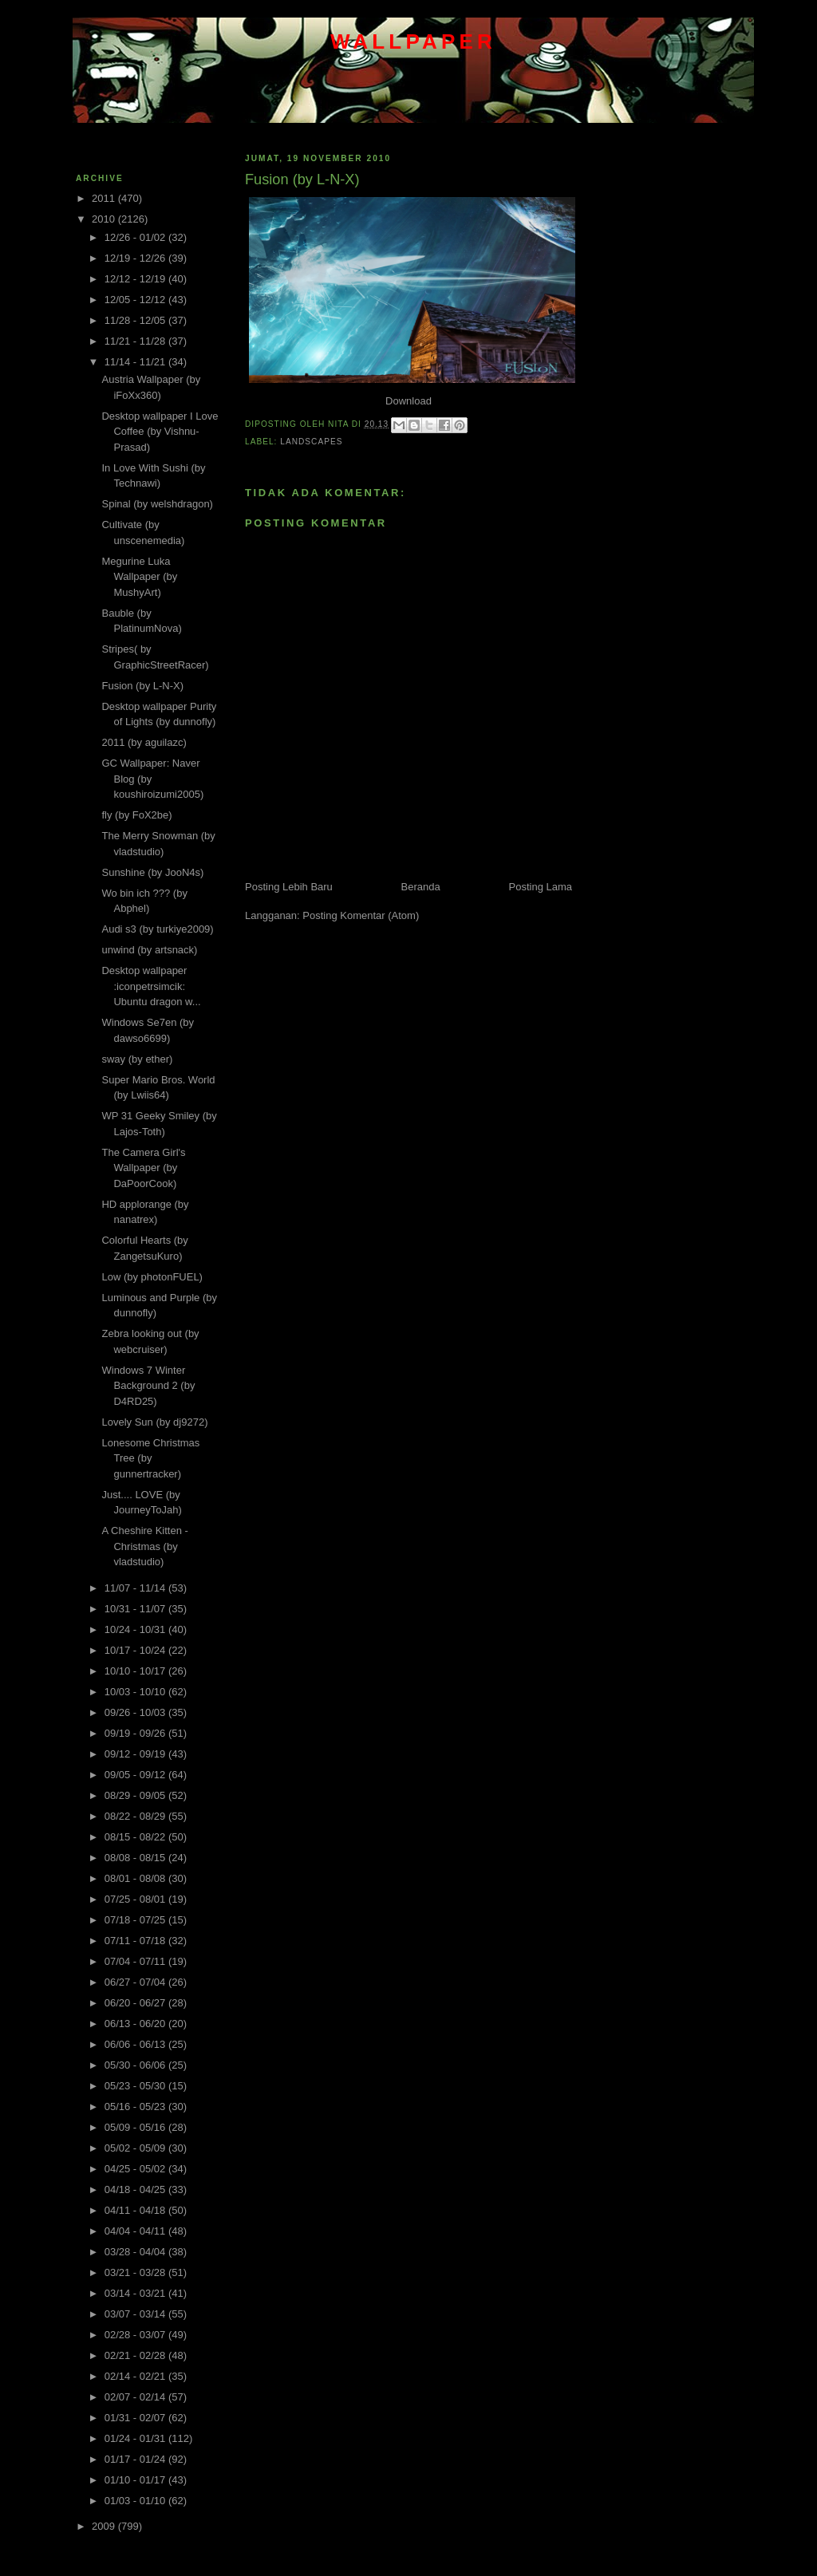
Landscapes (311, 441)
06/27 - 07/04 (136, 1982)
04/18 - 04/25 (136, 2189)
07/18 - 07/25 (136, 1920)
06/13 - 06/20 (136, 2024)
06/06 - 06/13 (136, 2044)
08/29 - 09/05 (136, 1795)
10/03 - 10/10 (136, 1692)
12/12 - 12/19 (136, 279)
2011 (105, 198)
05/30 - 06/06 (136, 2065)
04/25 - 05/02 (136, 2169)
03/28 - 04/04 (136, 2252)
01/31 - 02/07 (136, 2418)
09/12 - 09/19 (136, 1754)
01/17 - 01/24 (136, 2459)
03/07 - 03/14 (136, 2314)
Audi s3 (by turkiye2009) (157, 929)
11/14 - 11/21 (136, 362)
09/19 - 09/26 (136, 1733)
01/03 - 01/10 (136, 2501)
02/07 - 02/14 (136, 2397)
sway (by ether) (136, 1059)
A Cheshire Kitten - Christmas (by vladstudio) (144, 1546)
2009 (105, 2526)
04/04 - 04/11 (136, 2231)
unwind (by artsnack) (149, 950)
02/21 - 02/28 (136, 2355)
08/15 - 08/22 (136, 1837)
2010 (105, 219)
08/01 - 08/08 (136, 1878)
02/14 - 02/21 (136, 2376)
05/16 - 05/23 (136, 2106)
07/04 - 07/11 (136, 1961)
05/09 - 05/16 (136, 2127)
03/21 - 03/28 (136, 2272)
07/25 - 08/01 (136, 1899)
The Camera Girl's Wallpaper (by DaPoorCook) (143, 1167)
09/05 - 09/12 (136, 1775)
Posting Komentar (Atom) (360, 915)
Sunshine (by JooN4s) (152, 872)
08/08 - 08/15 (136, 1858)
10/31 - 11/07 (136, 1609)
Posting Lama (541, 887)
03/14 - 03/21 (136, 2293)
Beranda (420, 887)
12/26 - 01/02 (136, 237)
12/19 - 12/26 (136, 258)
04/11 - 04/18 (136, 2210)
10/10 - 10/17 (136, 1671)
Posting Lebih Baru (289, 887)
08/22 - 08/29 (136, 1816)
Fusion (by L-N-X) (142, 686)
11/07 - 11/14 (136, 1588)
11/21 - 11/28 (136, 341)
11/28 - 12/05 (136, 320)
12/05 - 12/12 (136, 300)
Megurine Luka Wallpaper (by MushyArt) (139, 576)
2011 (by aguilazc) (143, 742)
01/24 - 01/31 (136, 2438)
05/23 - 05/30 (136, 2086)
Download (408, 401)
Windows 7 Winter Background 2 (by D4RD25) (148, 1385)
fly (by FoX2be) (136, 815)
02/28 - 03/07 (136, 2335)
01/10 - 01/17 (136, 2480)
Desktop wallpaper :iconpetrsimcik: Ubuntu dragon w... (150, 986)
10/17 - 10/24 (136, 1650)
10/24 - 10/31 (136, 1629)
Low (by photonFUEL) (151, 1277)
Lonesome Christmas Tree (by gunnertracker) (150, 1458)
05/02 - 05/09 (136, 2148)
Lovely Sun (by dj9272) (154, 1422)
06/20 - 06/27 (136, 2003)
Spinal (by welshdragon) (156, 504)
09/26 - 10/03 (136, 1712)
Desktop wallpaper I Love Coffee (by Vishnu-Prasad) (159, 431)
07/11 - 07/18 (136, 1941)
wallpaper (413, 41)
